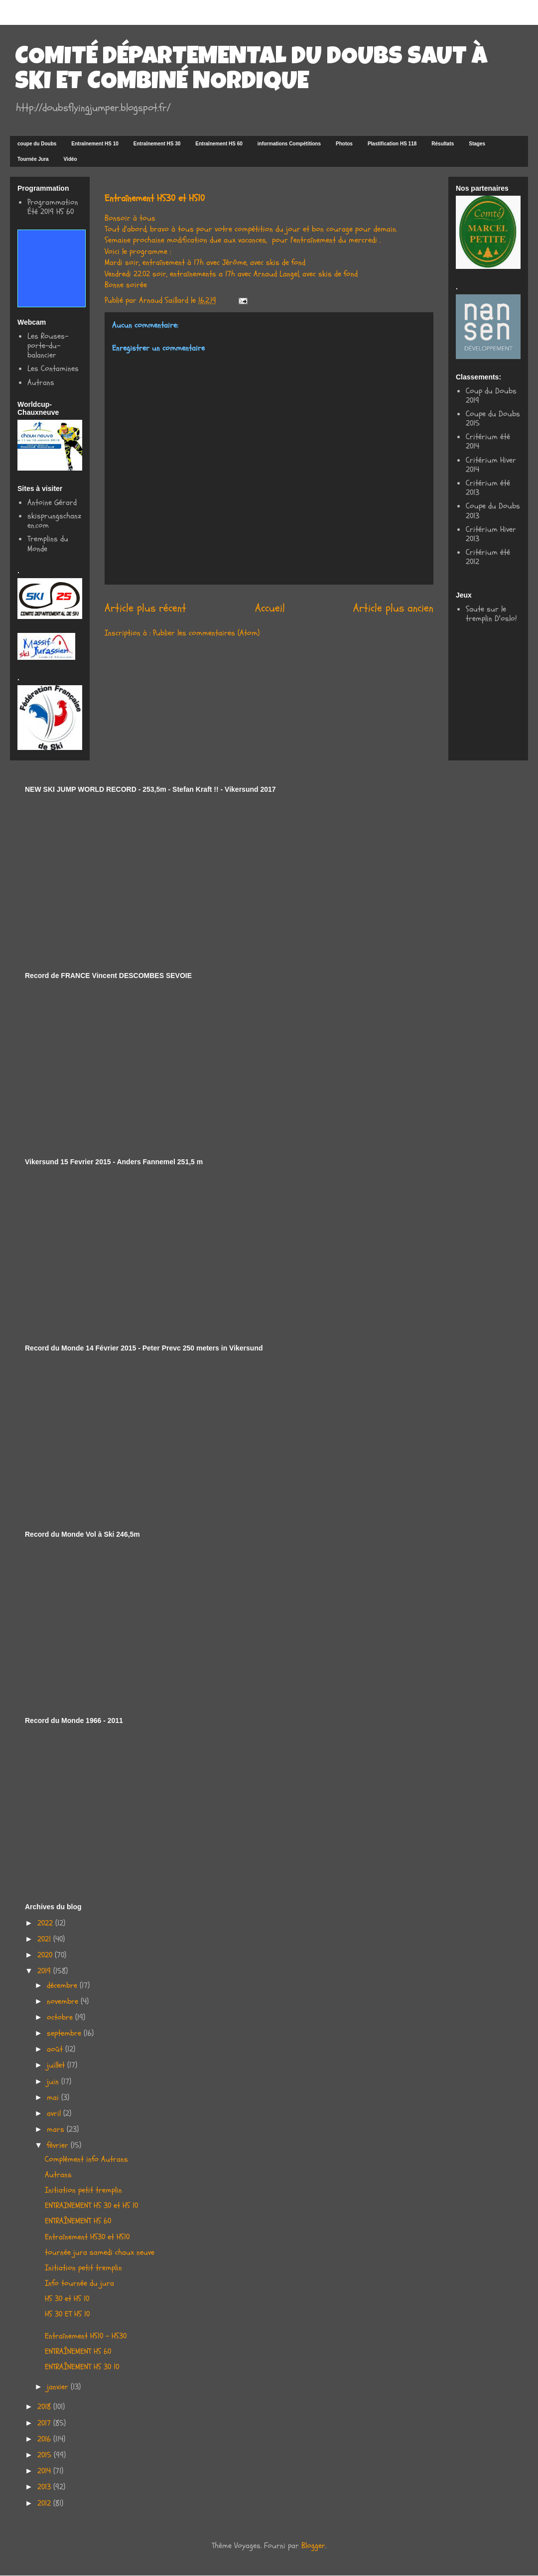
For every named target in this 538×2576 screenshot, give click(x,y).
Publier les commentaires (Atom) (206, 632)
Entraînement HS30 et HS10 (87, 2236)
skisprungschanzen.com (54, 520)
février (59, 2145)
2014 (45, 2470)
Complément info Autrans (86, 2159)
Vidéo (70, 159)
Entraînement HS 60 (218, 143)
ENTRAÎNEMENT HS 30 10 (82, 2366)
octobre (61, 2017)
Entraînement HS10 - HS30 (86, 2336)
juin (54, 2081)
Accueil (270, 608)
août (56, 2049)
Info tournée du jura (79, 2283)
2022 (46, 1923)
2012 (45, 2503)
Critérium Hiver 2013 (491, 534)
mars (57, 2129)
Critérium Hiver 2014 (491, 465)
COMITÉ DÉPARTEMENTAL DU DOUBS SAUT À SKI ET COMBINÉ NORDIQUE (251, 71)
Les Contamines (53, 368)
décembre (63, 1985)
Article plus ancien (393, 608)
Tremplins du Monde (47, 543)
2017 (45, 2423)
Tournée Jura (33, 159)
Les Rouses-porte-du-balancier (47, 346)
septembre (65, 2033)
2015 (45, 2455)
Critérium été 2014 (488, 441)
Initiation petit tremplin (83, 2190)
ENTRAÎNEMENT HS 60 (78, 2220)
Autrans (40, 382)
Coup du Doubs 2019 (491, 395)
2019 (45, 1970)
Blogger (313, 2545)
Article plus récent (145, 608)
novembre (64, 2001)
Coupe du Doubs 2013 (493, 510)
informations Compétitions (289, 143)
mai (54, 2097)
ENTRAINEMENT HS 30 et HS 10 (91, 2205)
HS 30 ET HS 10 (67, 2314)
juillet (57, 2065)
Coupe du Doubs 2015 (493, 418)
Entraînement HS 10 (94, 143)
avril (55, 2113)
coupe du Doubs (36, 143)
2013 (45, 2486)
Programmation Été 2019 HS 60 (52, 207)
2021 (45, 1939)
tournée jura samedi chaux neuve (99, 2252)
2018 (45, 2406)
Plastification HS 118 (392, 143)
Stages (477, 143)
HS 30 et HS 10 (67, 2298)
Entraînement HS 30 (157, 143)
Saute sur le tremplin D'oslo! (491, 614)
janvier (59, 2386)
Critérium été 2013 (488, 488)
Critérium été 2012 (488, 557)
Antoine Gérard (52, 502)
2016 (45, 2439)
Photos (344, 143)
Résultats (442, 143)
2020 (46, 1955)
